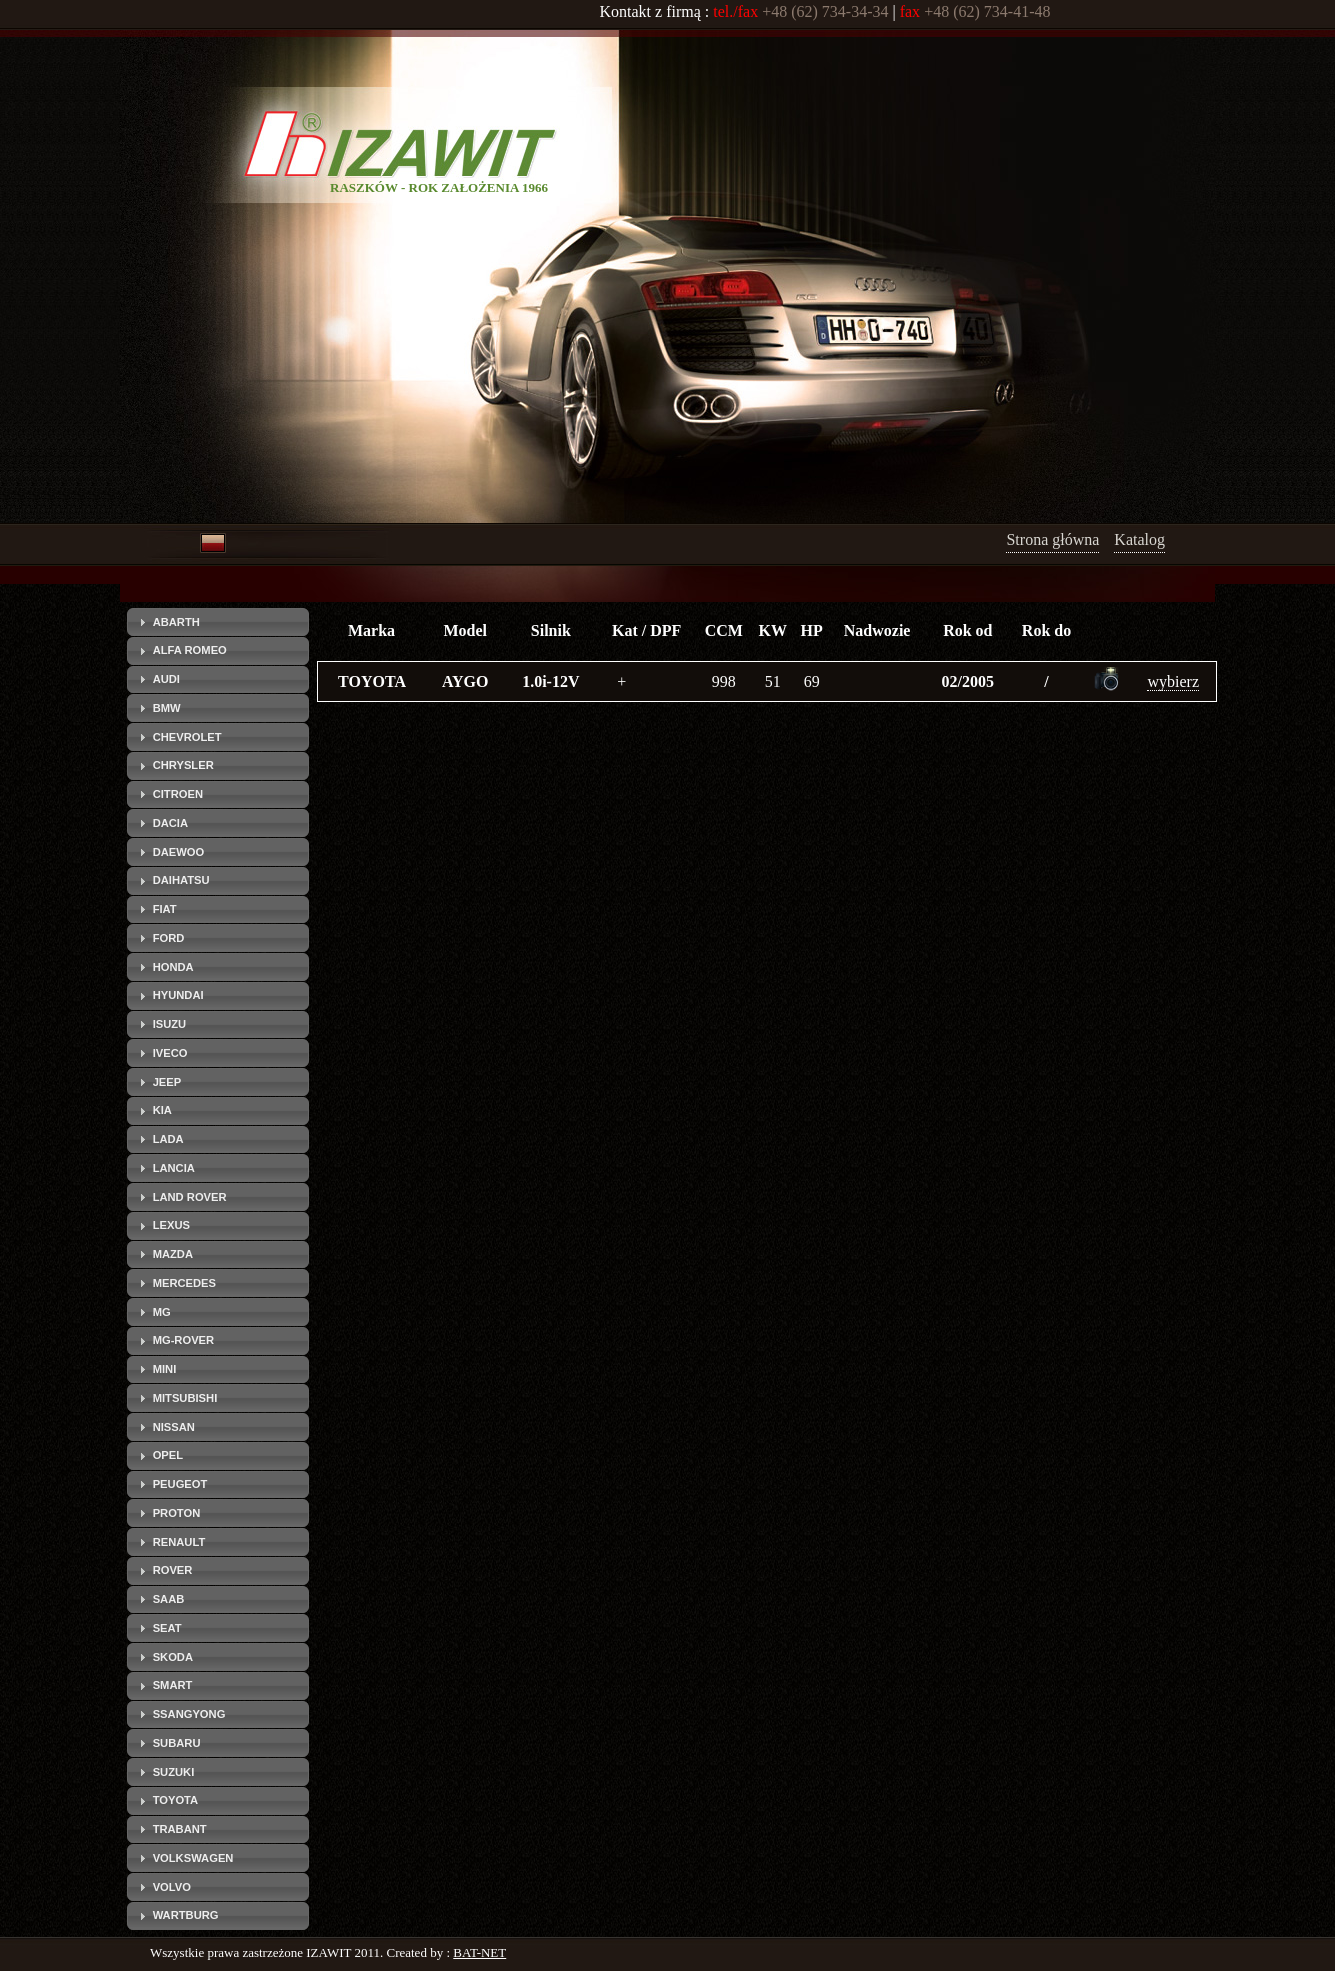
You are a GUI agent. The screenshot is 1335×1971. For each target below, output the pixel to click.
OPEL (168, 1455)
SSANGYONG (189, 1714)
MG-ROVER (184, 1340)
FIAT (165, 909)
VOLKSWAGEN (193, 1858)
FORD (169, 938)
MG (162, 1312)
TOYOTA (176, 1800)
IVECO (170, 1053)
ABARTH (176, 622)
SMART (173, 1685)
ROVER (173, 1570)
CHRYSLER (183, 765)
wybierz (1173, 681)
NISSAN (174, 1427)
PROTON (177, 1513)
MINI (165, 1369)
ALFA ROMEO (190, 650)
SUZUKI (174, 1772)
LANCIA (174, 1168)
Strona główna (1052, 539)
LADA (168, 1139)
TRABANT (180, 1829)
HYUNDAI (178, 995)
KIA (162, 1110)
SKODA (173, 1657)
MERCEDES (184, 1283)
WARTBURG (186, 1915)
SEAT (167, 1628)
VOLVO (172, 1887)
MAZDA (173, 1254)
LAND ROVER (190, 1197)
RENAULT (179, 1542)
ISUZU (170, 1024)
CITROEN (178, 794)
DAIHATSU (181, 880)
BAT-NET (479, 1952)
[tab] (218, 622)
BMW (167, 708)
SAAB (169, 1599)
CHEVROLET (187, 737)
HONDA (173, 967)
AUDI (166, 679)
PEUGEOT (180, 1484)
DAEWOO (179, 852)
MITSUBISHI (185, 1398)
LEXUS (171, 1225)
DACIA (170, 823)
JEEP (167, 1082)
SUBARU (177, 1743)
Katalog (1139, 539)
